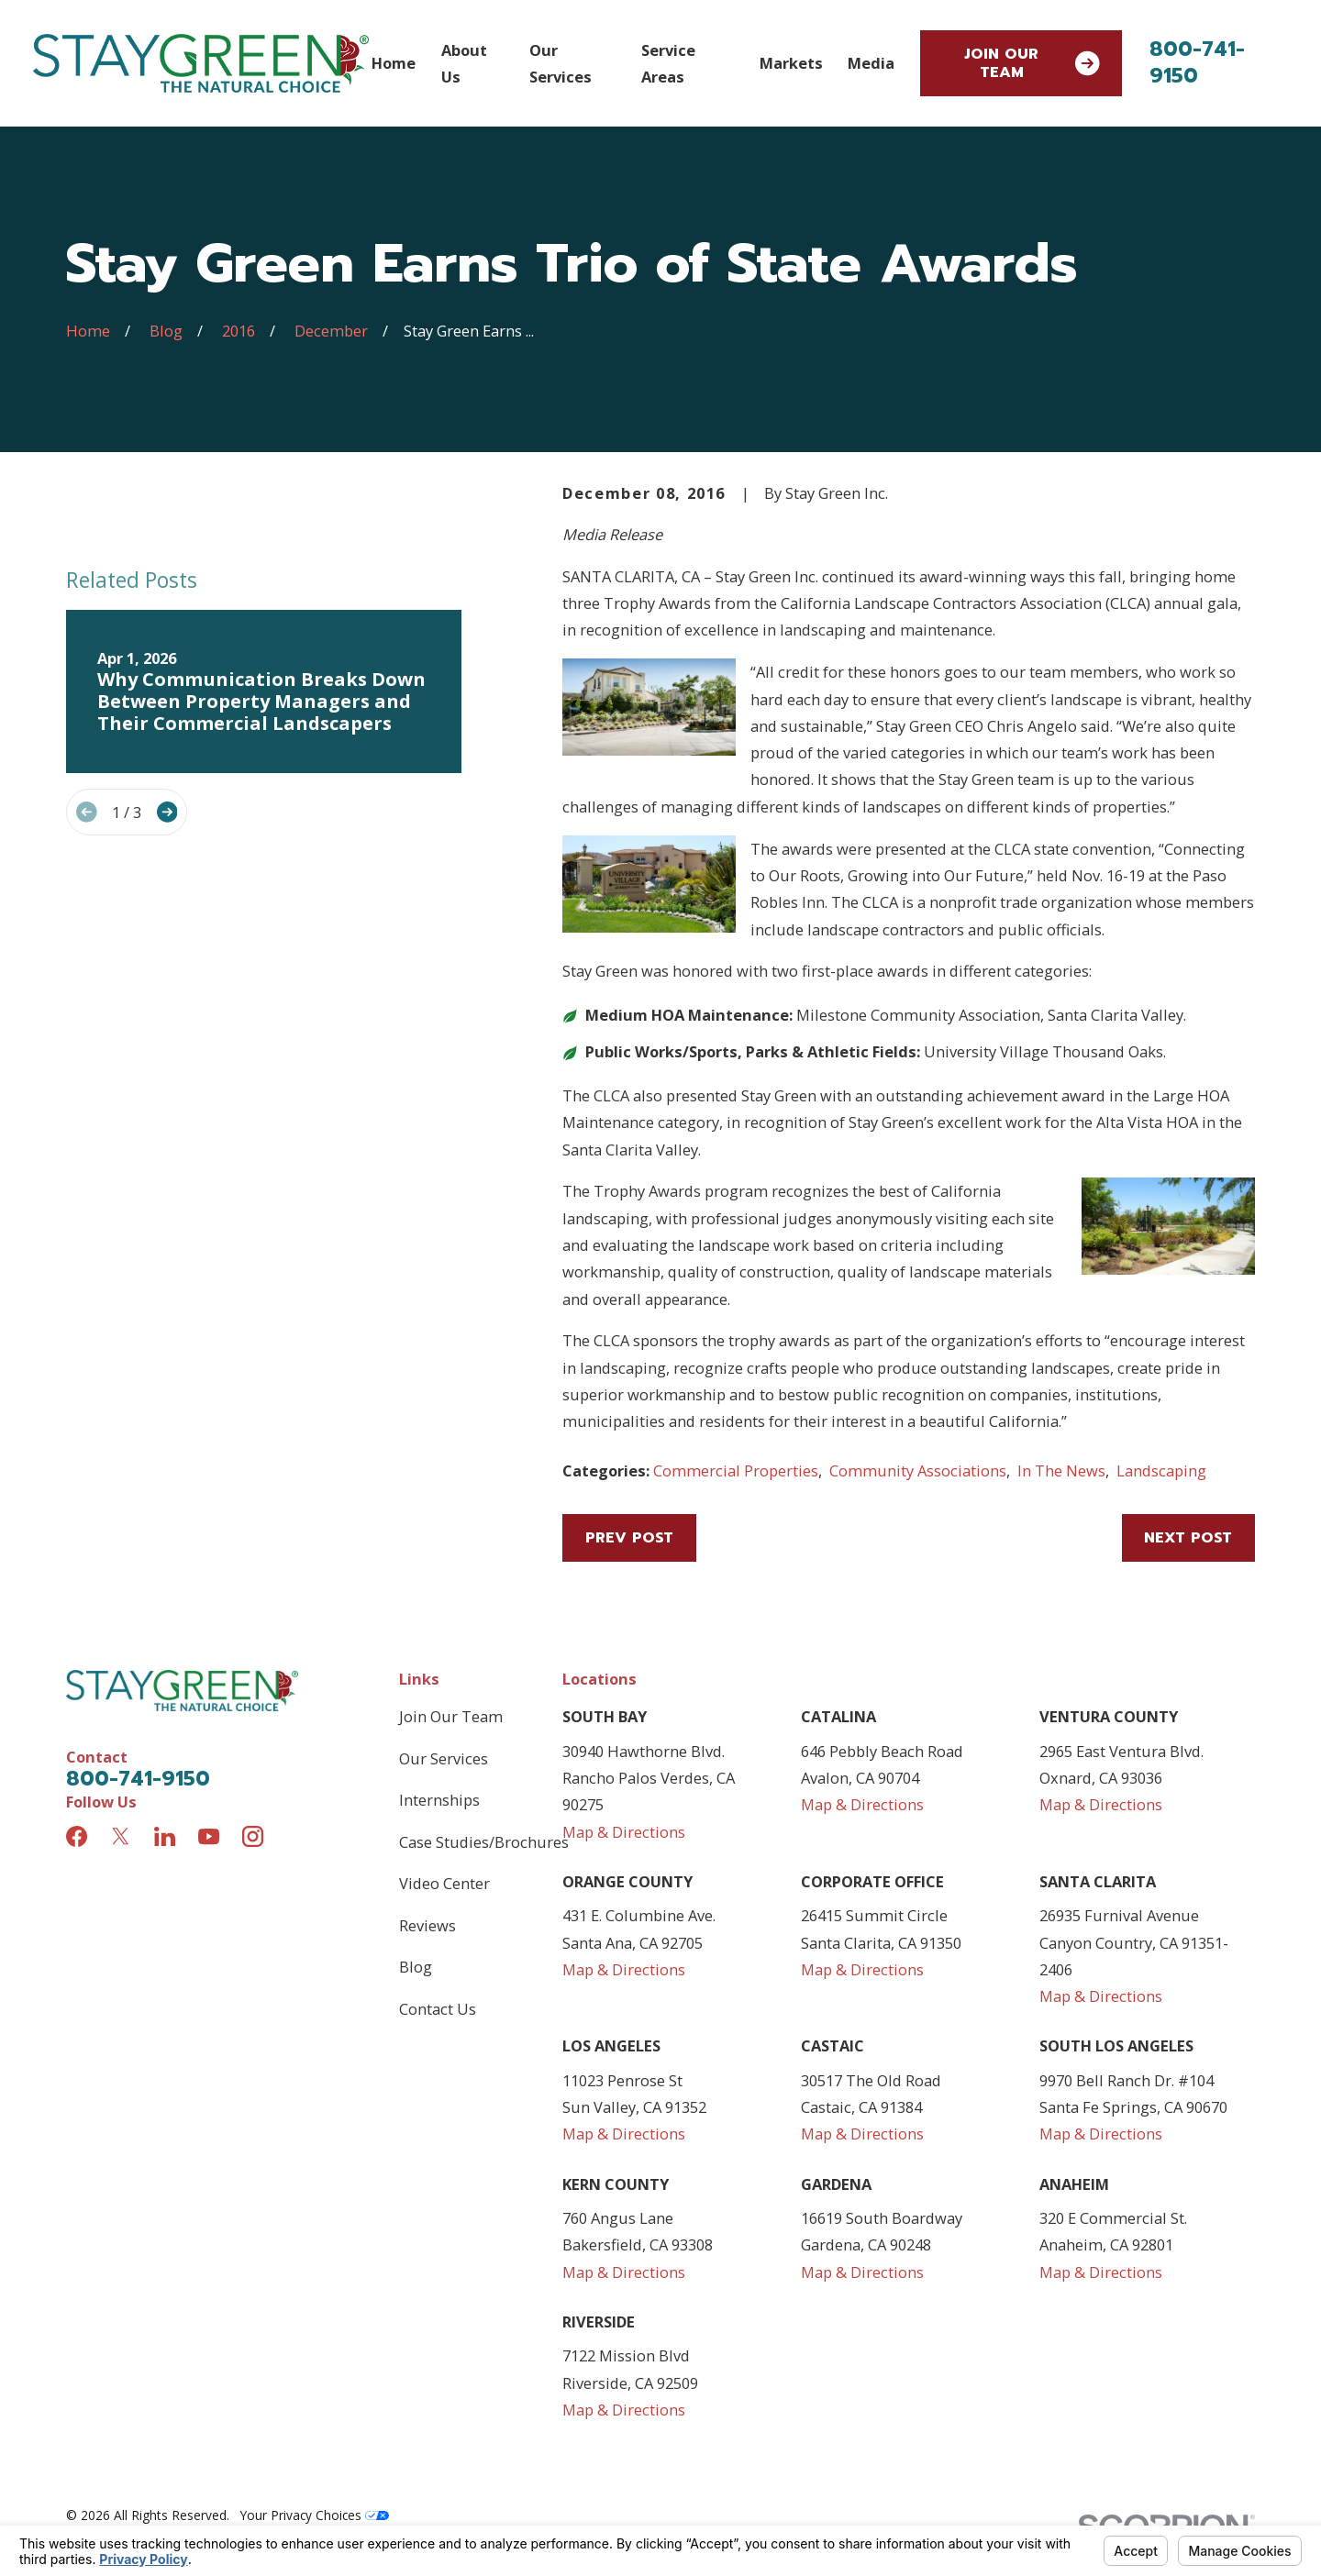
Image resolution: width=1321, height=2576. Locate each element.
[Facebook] (76, 1836)
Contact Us (437, 2008)
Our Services (443, 1758)
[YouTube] (208, 1836)
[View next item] (167, 812)
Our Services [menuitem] (560, 63)
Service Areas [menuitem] (668, 63)
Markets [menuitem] (791, 62)
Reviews (427, 1925)
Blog (415, 1966)
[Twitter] (120, 1836)
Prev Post (629, 1537)
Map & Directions (623, 1831)
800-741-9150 (1197, 62)
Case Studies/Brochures (484, 1841)
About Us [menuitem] (464, 63)
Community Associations (917, 1470)
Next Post (1188, 1537)
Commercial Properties (735, 1470)
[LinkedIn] (164, 1836)
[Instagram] (252, 1836)
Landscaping (1161, 1470)
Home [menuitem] (394, 62)
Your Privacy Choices (314, 2515)
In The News (1061, 1470)
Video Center (444, 1883)
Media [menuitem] (871, 62)
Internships (439, 1799)
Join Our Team (1031, 62)
